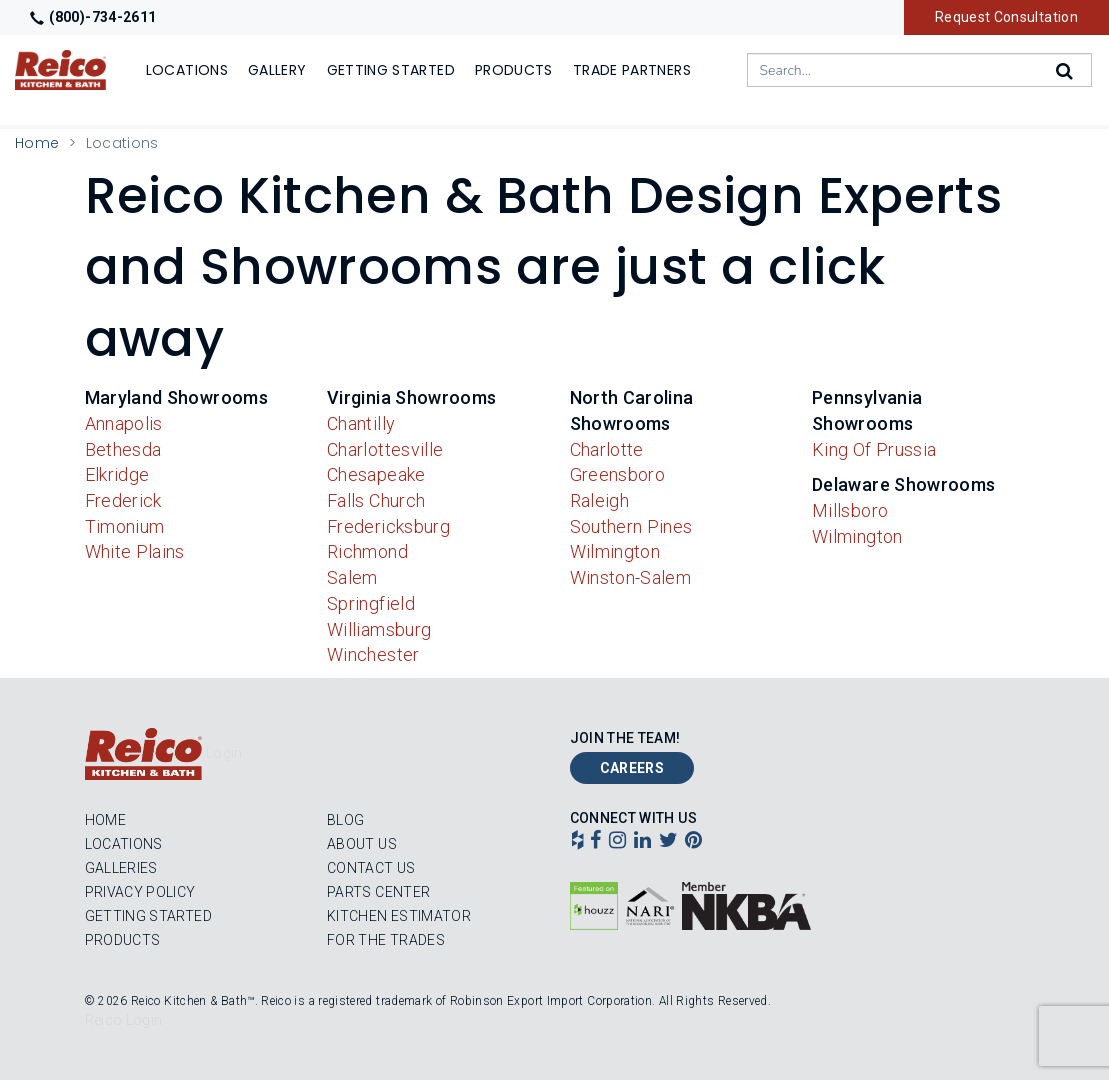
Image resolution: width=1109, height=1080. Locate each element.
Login (224, 753)
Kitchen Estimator (399, 916)
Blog (345, 820)
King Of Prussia (874, 449)
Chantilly (361, 423)
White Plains (135, 551)
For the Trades (386, 940)
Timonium (125, 526)
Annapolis (124, 423)
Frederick (123, 500)
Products (123, 940)
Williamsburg (379, 629)
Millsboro (850, 510)
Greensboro (618, 474)
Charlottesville (385, 449)
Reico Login (124, 1020)
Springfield (371, 603)
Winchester (373, 654)
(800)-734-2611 (93, 17)
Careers (632, 768)
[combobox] (919, 70)
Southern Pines (631, 526)
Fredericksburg (388, 526)
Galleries (121, 868)
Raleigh (600, 500)
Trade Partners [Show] (632, 70)
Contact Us (371, 868)
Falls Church (376, 500)
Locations (124, 844)
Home (37, 143)
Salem (352, 577)
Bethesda (123, 449)
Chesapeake (376, 474)
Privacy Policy (140, 892)
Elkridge (117, 474)
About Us (362, 844)
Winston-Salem (631, 577)
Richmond (367, 551)
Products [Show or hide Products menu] (514, 70)
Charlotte (607, 449)
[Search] (1066, 71)
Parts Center (378, 892)
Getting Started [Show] (391, 70)
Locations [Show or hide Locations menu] (187, 70)
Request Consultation (1006, 17)
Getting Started (148, 916)
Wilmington (615, 551)
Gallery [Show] (277, 70)
